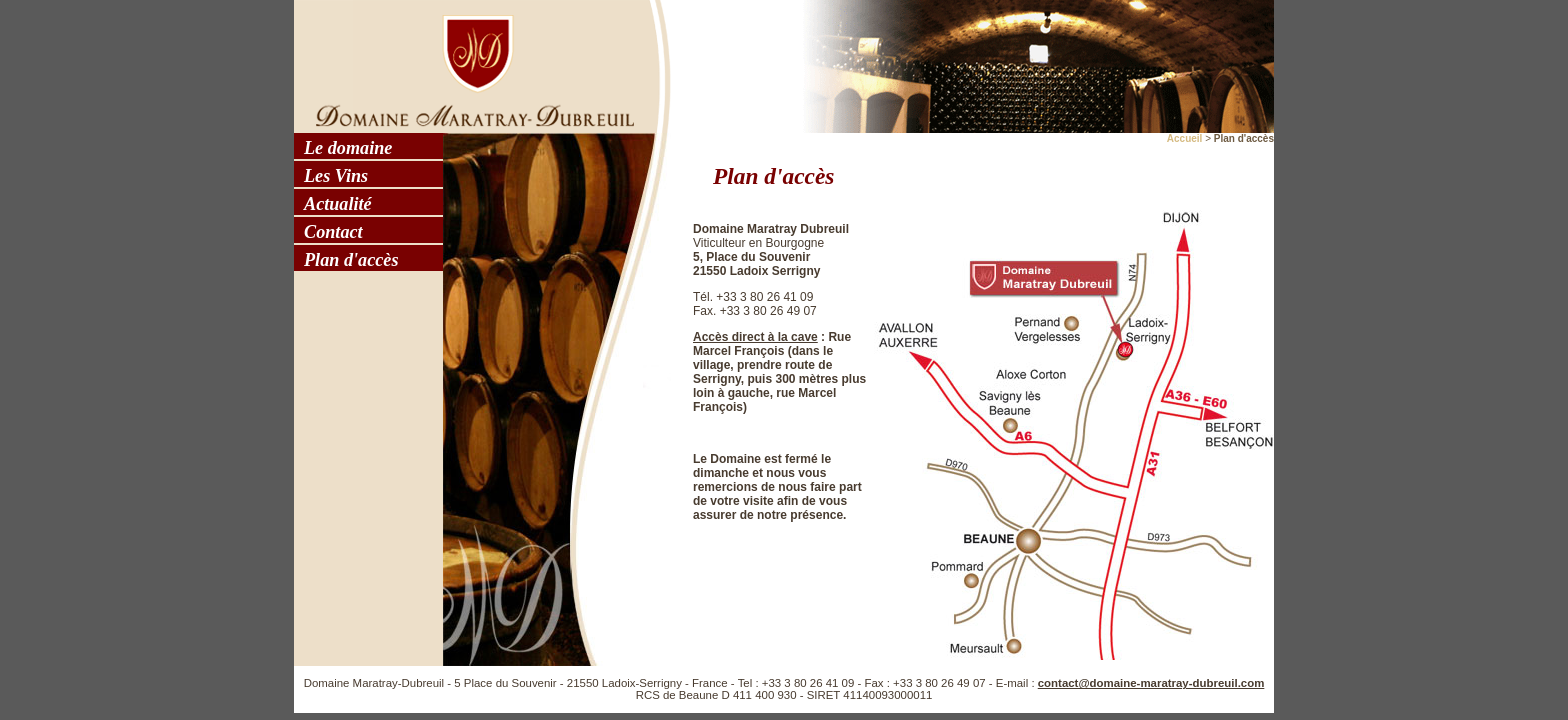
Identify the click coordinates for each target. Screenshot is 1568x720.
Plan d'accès (351, 260)
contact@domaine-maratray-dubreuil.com (1151, 683)
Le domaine (348, 148)
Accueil (1185, 138)
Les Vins (336, 176)
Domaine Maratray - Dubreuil (469, 65)
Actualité (338, 204)
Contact (333, 232)
